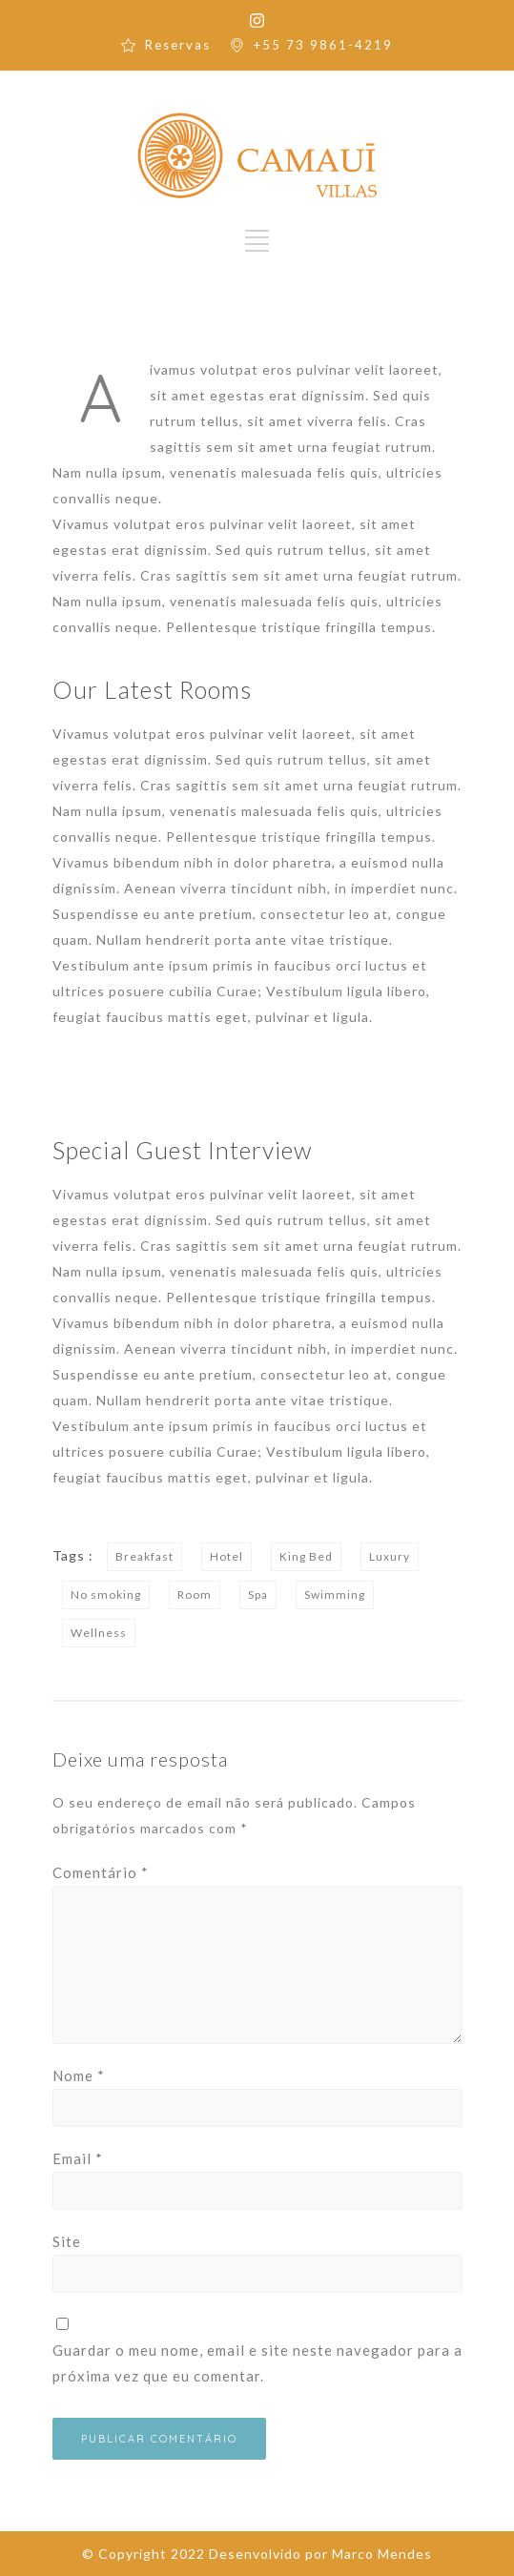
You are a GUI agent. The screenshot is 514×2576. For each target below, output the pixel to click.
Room (194, 1594)
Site (66, 2241)
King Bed (306, 1556)
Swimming (334, 1594)
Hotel (226, 1556)
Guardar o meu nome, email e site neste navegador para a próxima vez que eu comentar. (257, 2362)
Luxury (389, 1556)
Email (77, 2158)
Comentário (100, 1872)
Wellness (99, 1632)
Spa (258, 1594)
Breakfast (144, 1556)
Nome (78, 2075)
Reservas (178, 44)
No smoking (106, 1594)
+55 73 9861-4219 (323, 44)
